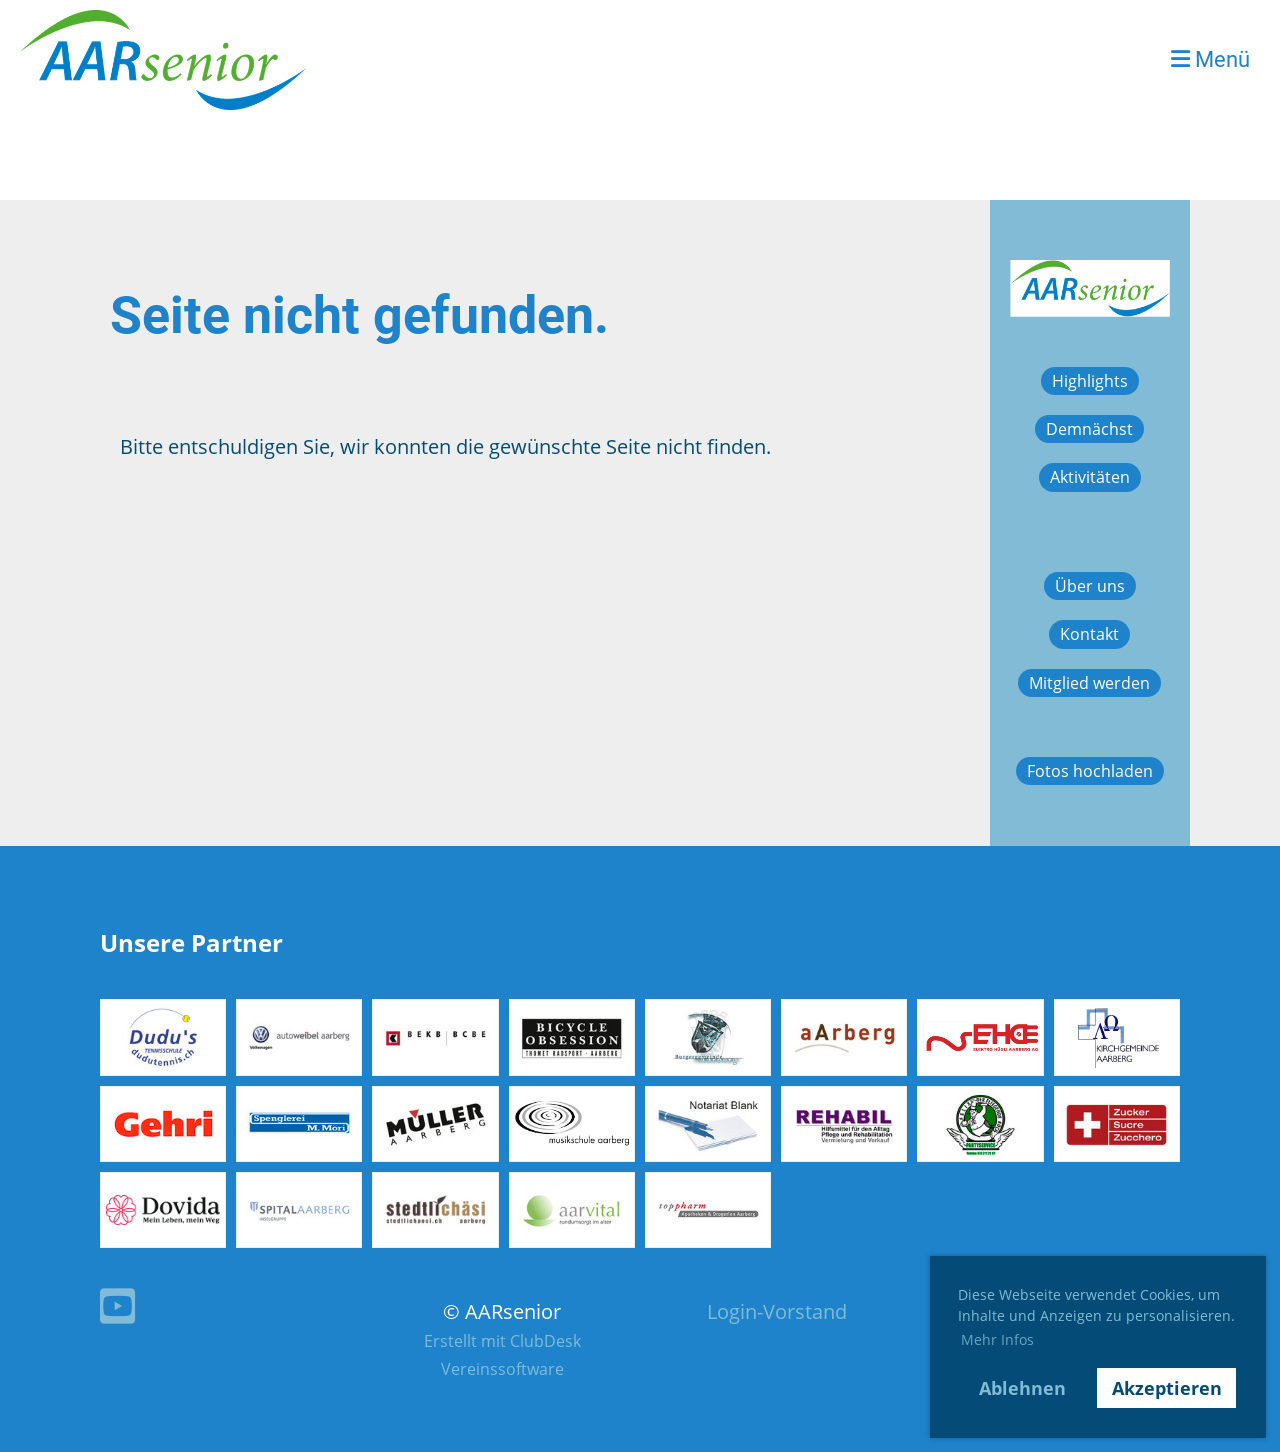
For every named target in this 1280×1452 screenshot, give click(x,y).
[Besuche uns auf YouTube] (117, 1305)
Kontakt (1089, 634)
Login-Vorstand (777, 1311)
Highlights (1090, 381)
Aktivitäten (1090, 477)
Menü (1210, 59)
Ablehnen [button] (1022, 1388)
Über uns (1090, 586)
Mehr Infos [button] (997, 1339)
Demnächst (1089, 429)
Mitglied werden (1089, 683)
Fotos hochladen (1090, 771)
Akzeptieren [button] (1167, 1388)
